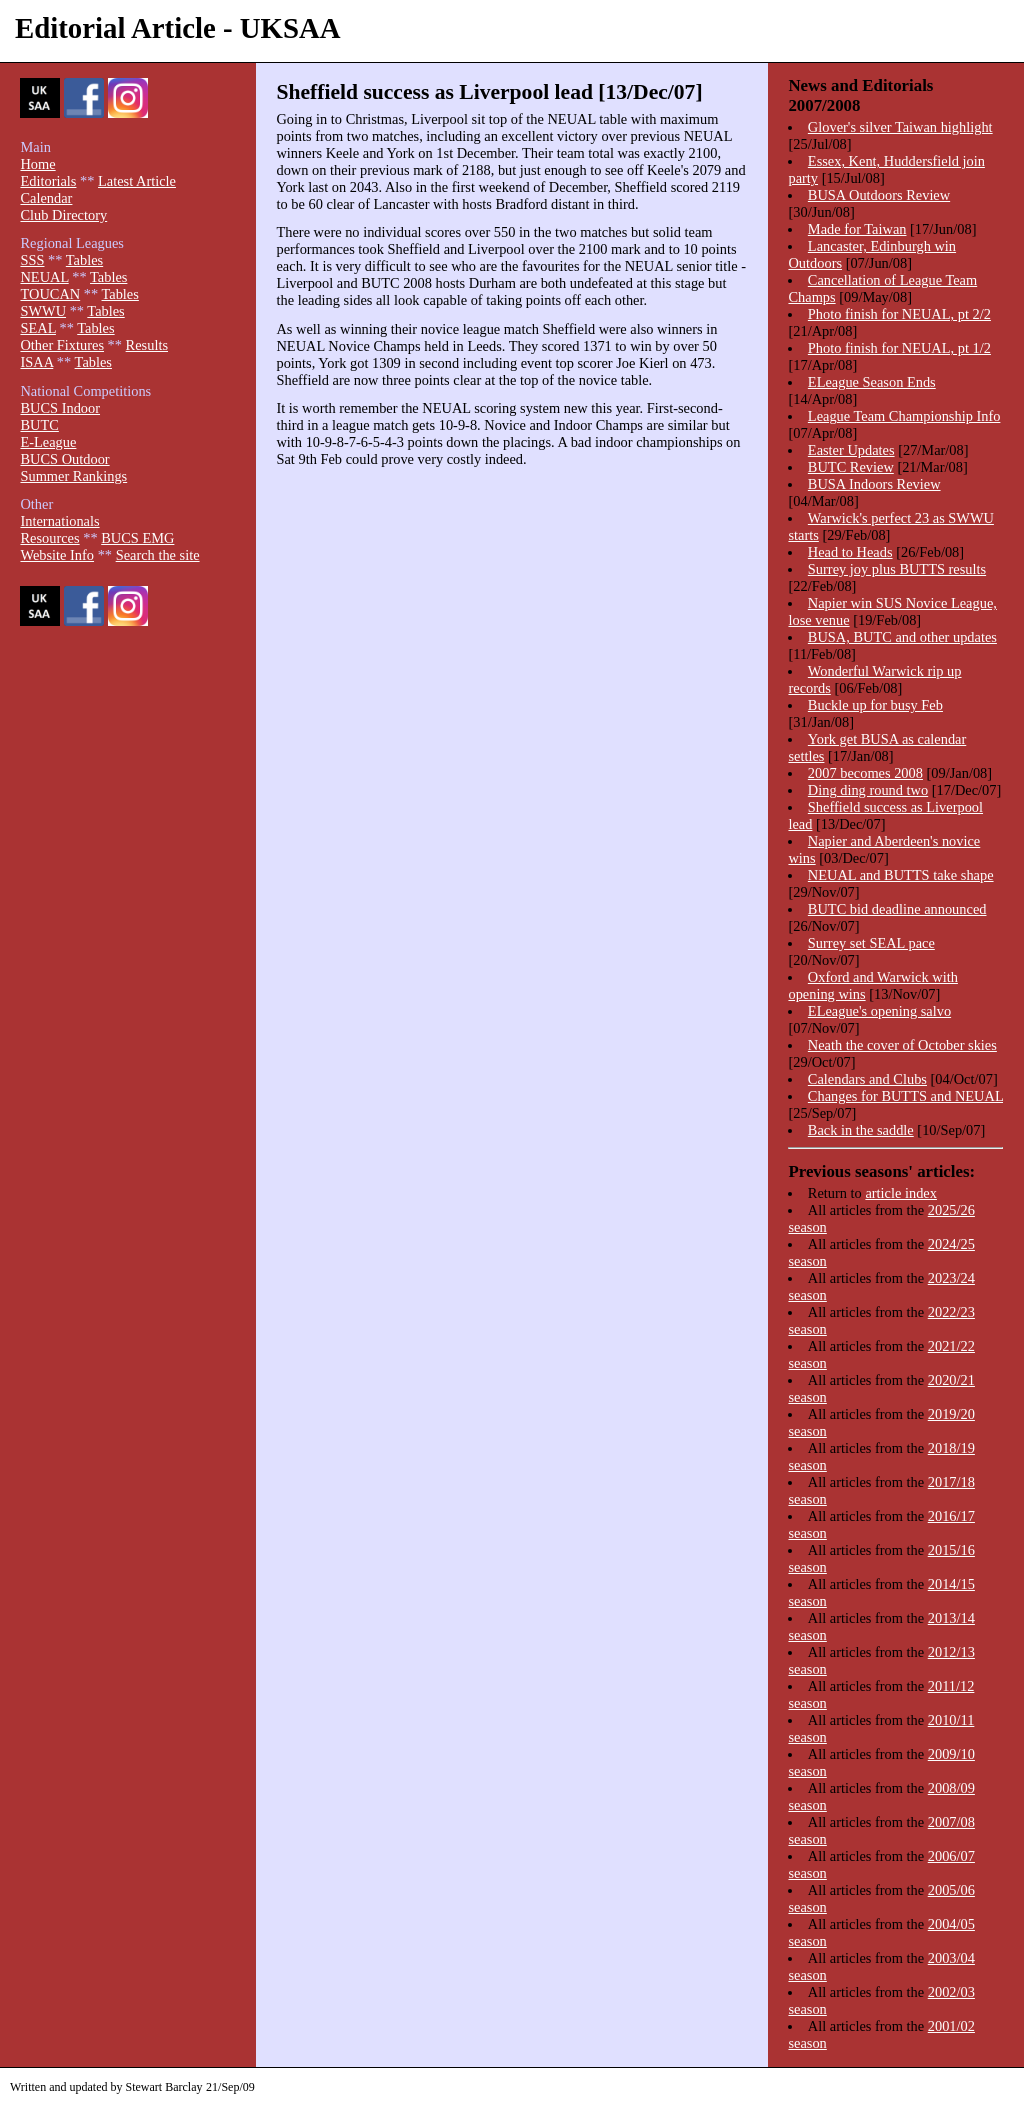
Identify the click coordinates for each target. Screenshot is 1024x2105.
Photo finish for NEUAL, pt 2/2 (899, 314)
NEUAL (44, 277)
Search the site (158, 555)
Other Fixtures (62, 345)
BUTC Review (851, 467)
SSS (32, 260)
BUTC (39, 425)
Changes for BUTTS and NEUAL (905, 1096)
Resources (49, 538)
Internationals (59, 521)
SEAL (37, 328)
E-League (48, 442)
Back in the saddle (861, 1130)
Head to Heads (850, 552)
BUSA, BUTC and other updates (902, 637)
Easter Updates (851, 450)
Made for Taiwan (857, 229)
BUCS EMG (137, 538)
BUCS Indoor (60, 408)
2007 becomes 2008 (865, 773)
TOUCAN (50, 294)
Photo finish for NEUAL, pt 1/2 (899, 348)
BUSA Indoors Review (874, 484)
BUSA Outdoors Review (879, 195)
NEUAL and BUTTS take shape (901, 875)
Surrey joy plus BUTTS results (897, 569)
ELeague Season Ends (872, 382)
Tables (84, 260)
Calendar (46, 198)
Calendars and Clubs (867, 1079)
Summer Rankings (73, 476)
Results (147, 345)
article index (901, 1193)
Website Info (57, 555)
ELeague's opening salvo (879, 1011)
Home (37, 164)
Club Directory (63, 215)
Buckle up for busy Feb (875, 705)
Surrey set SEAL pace (871, 943)
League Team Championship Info (904, 416)
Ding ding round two (868, 790)
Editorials (48, 181)
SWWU (43, 311)
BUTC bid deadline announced (897, 909)
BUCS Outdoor (64, 459)
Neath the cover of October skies (902, 1045)
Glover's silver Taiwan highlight (900, 127)
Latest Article (137, 181)
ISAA (36, 362)
